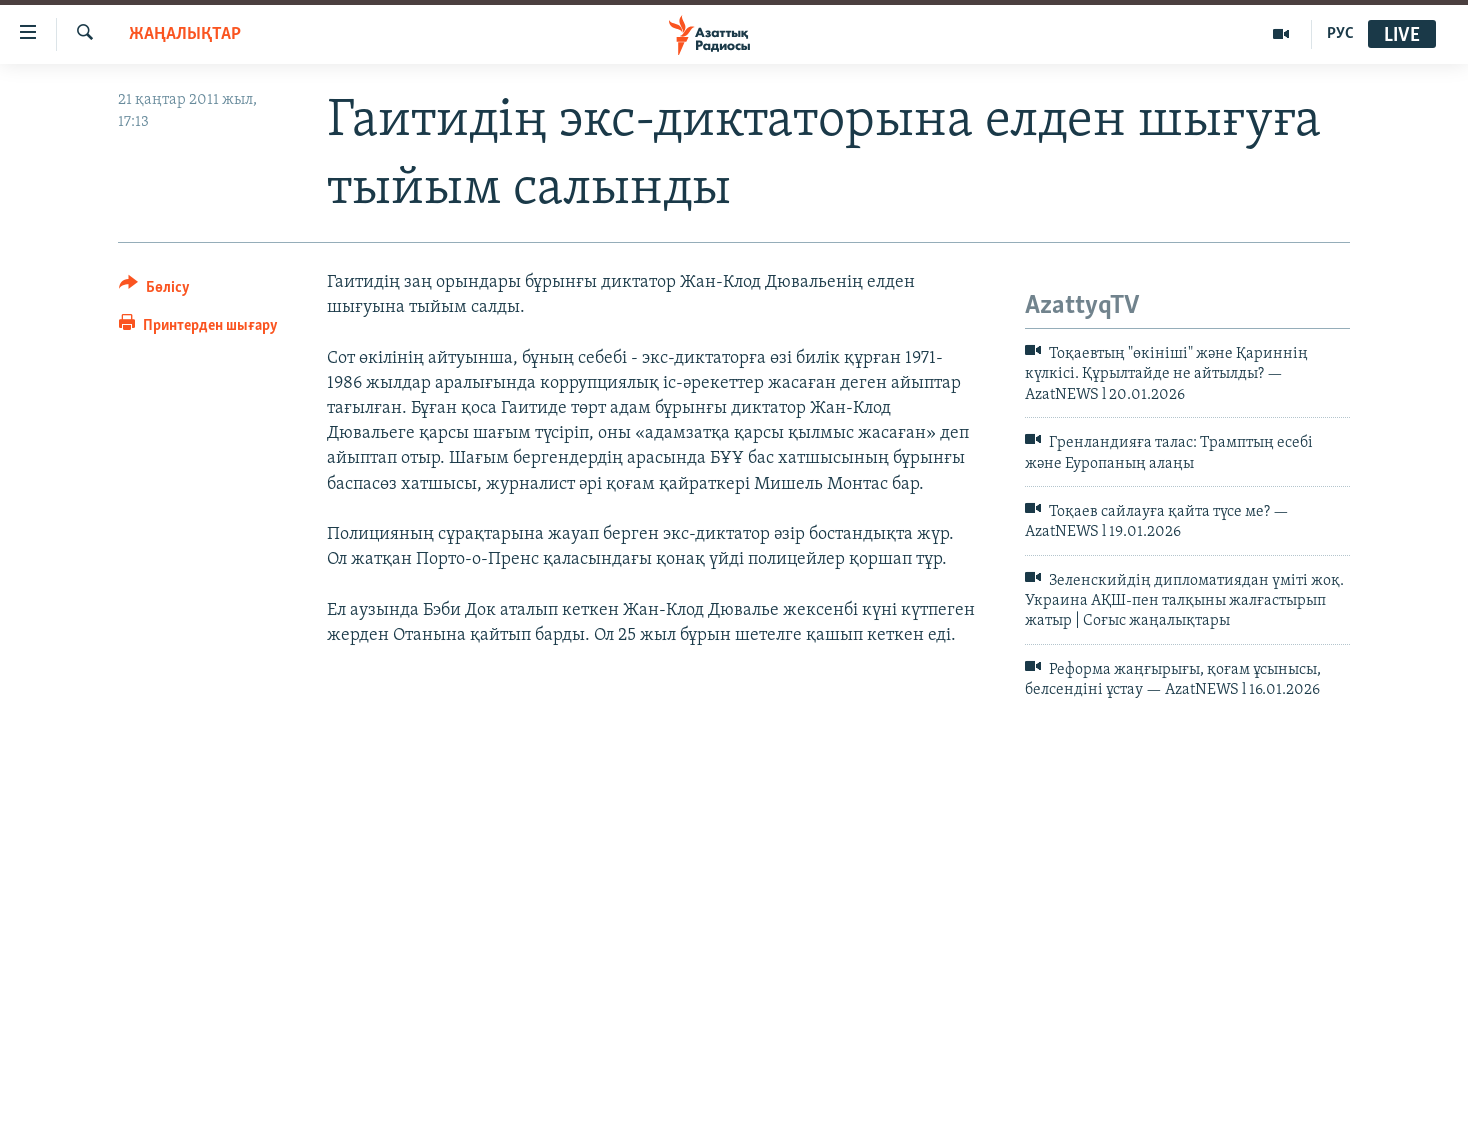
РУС (1340, 34)
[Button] (154, 290)
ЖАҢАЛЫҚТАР (185, 34)
